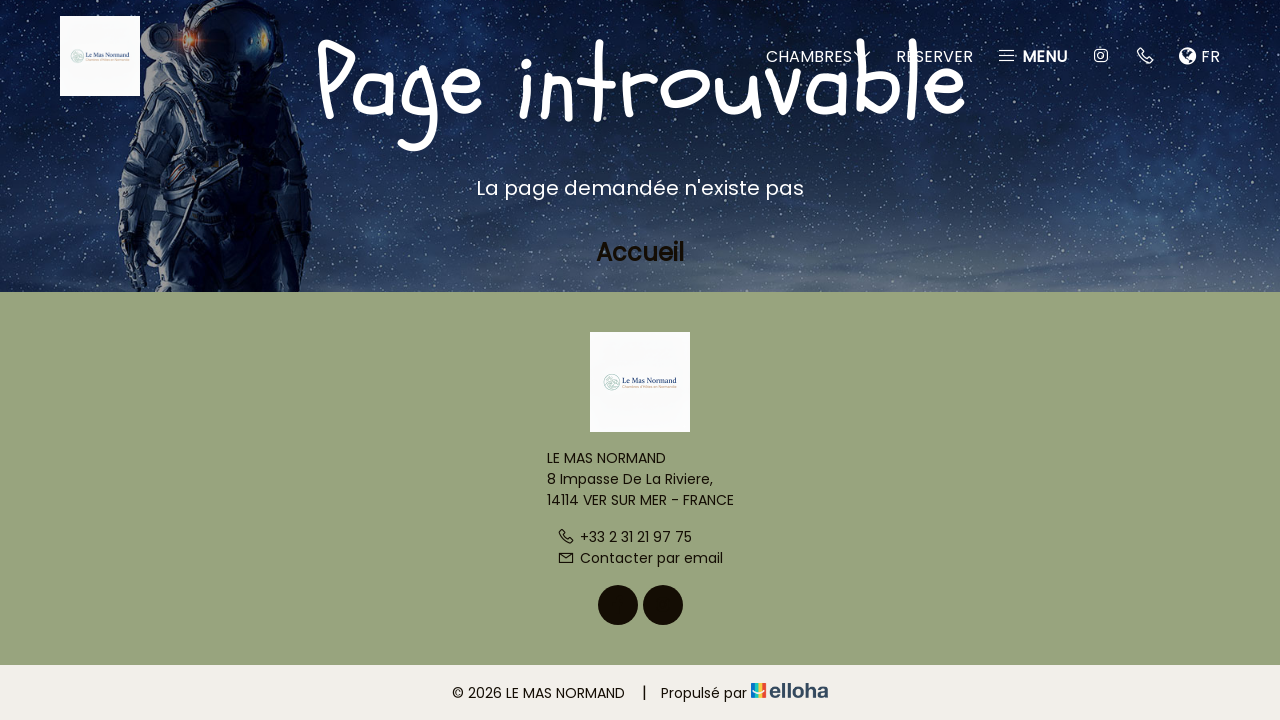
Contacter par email (640, 558)
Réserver (934, 56)
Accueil (640, 252)
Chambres (819, 56)
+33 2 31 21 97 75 (624, 537)
